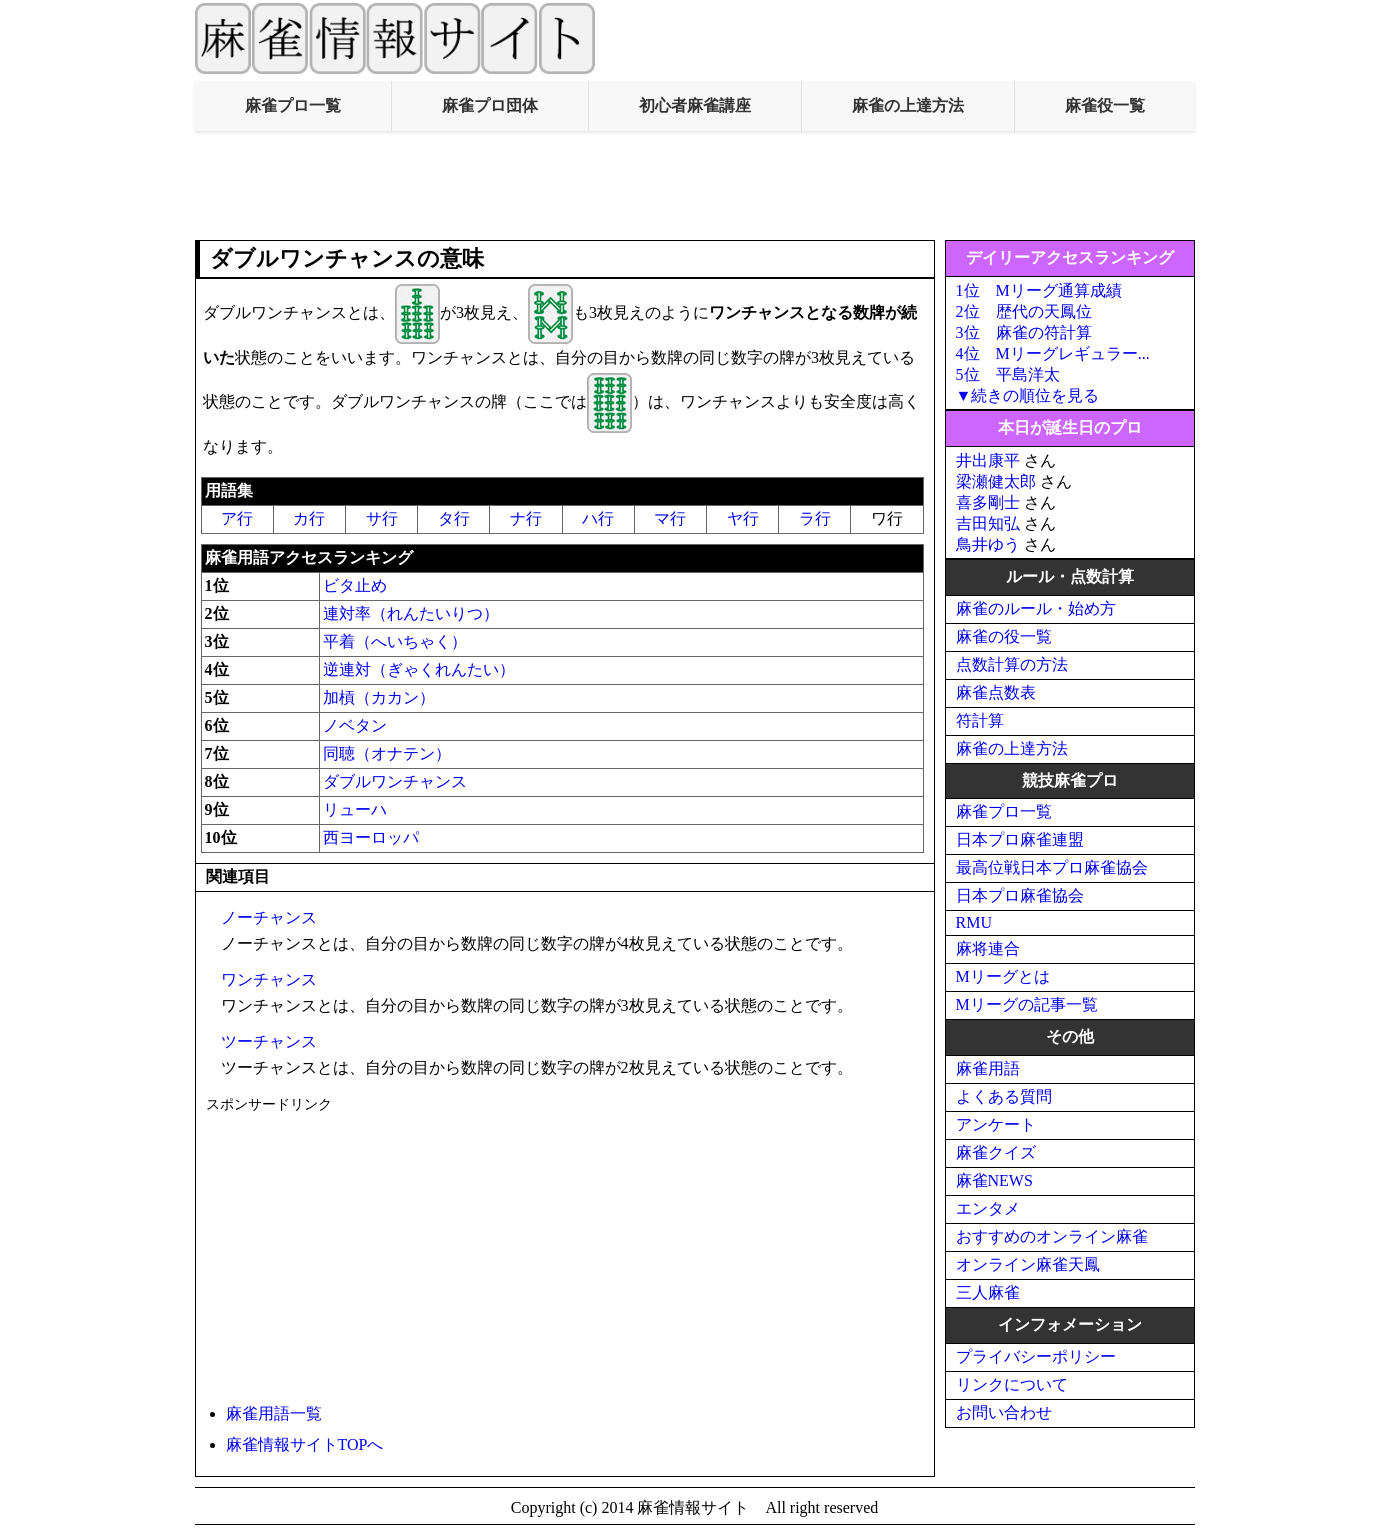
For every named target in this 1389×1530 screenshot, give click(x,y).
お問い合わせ (1004, 1412)
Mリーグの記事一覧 (1027, 1004)
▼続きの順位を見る (1028, 395)
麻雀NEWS (994, 1180)
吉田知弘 (988, 523)
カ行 (309, 518)
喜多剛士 (988, 502)
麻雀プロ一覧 (293, 105)
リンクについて (1012, 1384)
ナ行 (526, 518)
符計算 (980, 720)
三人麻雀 (988, 1292)
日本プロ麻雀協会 (1020, 895)
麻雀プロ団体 (490, 105)
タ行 (454, 518)
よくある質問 (1004, 1096)
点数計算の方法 (1012, 664)
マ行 (670, 518)
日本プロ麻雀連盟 (1020, 839)
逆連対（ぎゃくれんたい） (419, 669)
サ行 (382, 518)
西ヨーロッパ (371, 837)
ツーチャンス (269, 1041)
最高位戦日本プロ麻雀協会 (1052, 867)
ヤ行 (743, 518)
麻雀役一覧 (1105, 105)
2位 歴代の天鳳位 (1024, 311)
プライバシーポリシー (1036, 1356)
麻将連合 (988, 948)
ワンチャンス (269, 979)
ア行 (237, 518)
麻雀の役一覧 (1004, 636)
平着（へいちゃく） (395, 641)
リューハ (355, 809)
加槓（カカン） (379, 697)
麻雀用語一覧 (274, 1413)
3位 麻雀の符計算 (1024, 332)
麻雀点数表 (996, 692)
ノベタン (355, 725)
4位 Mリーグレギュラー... (1053, 353)
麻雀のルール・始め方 (1036, 608)
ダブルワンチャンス (395, 781)
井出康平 (988, 460)
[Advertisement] (695, 186)
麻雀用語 (988, 1068)
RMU (974, 922)
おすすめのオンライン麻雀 (1052, 1236)
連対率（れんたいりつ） (411, 613)
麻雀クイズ (996, 1152)
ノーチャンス (269, 917)
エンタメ (988, 1208)
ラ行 (815, 518)
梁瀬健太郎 (996, 481)
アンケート (996, 1124)
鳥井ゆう (988, 544)
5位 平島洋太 (1008, 374)
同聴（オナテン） (387, 753)
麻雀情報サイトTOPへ (305, 1444)
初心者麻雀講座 (695, 105)
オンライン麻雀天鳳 (1028, 1264)
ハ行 (598, 518)
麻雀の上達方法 (908, 105)
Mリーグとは (1003, 976)
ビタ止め (355, 585)
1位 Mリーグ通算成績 (1039, 290)
